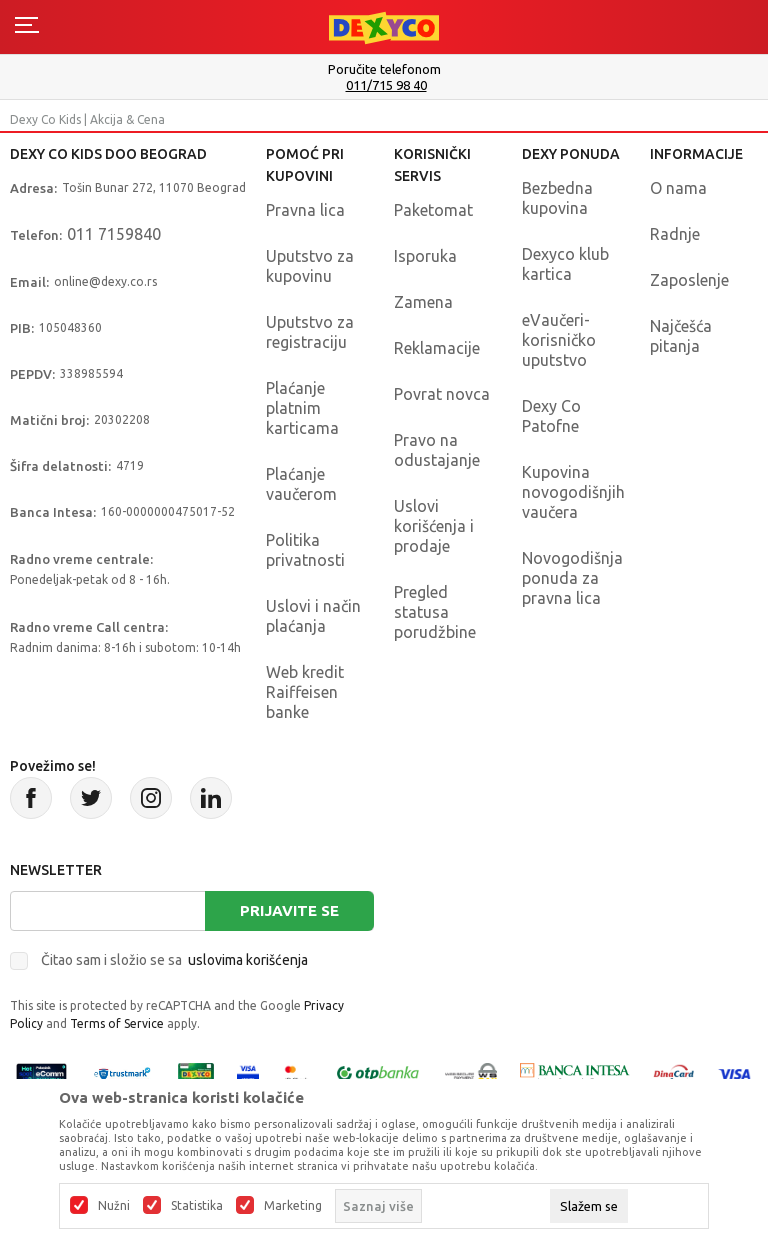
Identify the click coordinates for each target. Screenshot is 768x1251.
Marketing (293, 1206)
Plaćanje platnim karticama (302, 408)
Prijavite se (289, 910)
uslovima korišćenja (248, 960)
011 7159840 (114, 234)
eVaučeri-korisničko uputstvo (559, 340)
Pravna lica (305, 210)
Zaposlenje (689, 280)
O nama (678, 188)
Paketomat (433, 210)
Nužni (114, 1206)
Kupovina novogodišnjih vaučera (573, 492)
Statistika (197, 1206)
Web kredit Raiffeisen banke (305, 692)
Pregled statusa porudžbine (435, 612)
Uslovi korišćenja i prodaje (434, 526)
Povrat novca (442, 394)
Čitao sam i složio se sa (174, 960)
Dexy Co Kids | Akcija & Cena (87, 119)
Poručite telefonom (384, 69)
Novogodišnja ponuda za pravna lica (572, 578)
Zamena (423, 302)
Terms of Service (117, 1023)
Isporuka (425, 256)
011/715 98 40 (386, 85)
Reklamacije (437, 348)
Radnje (675, 234)
